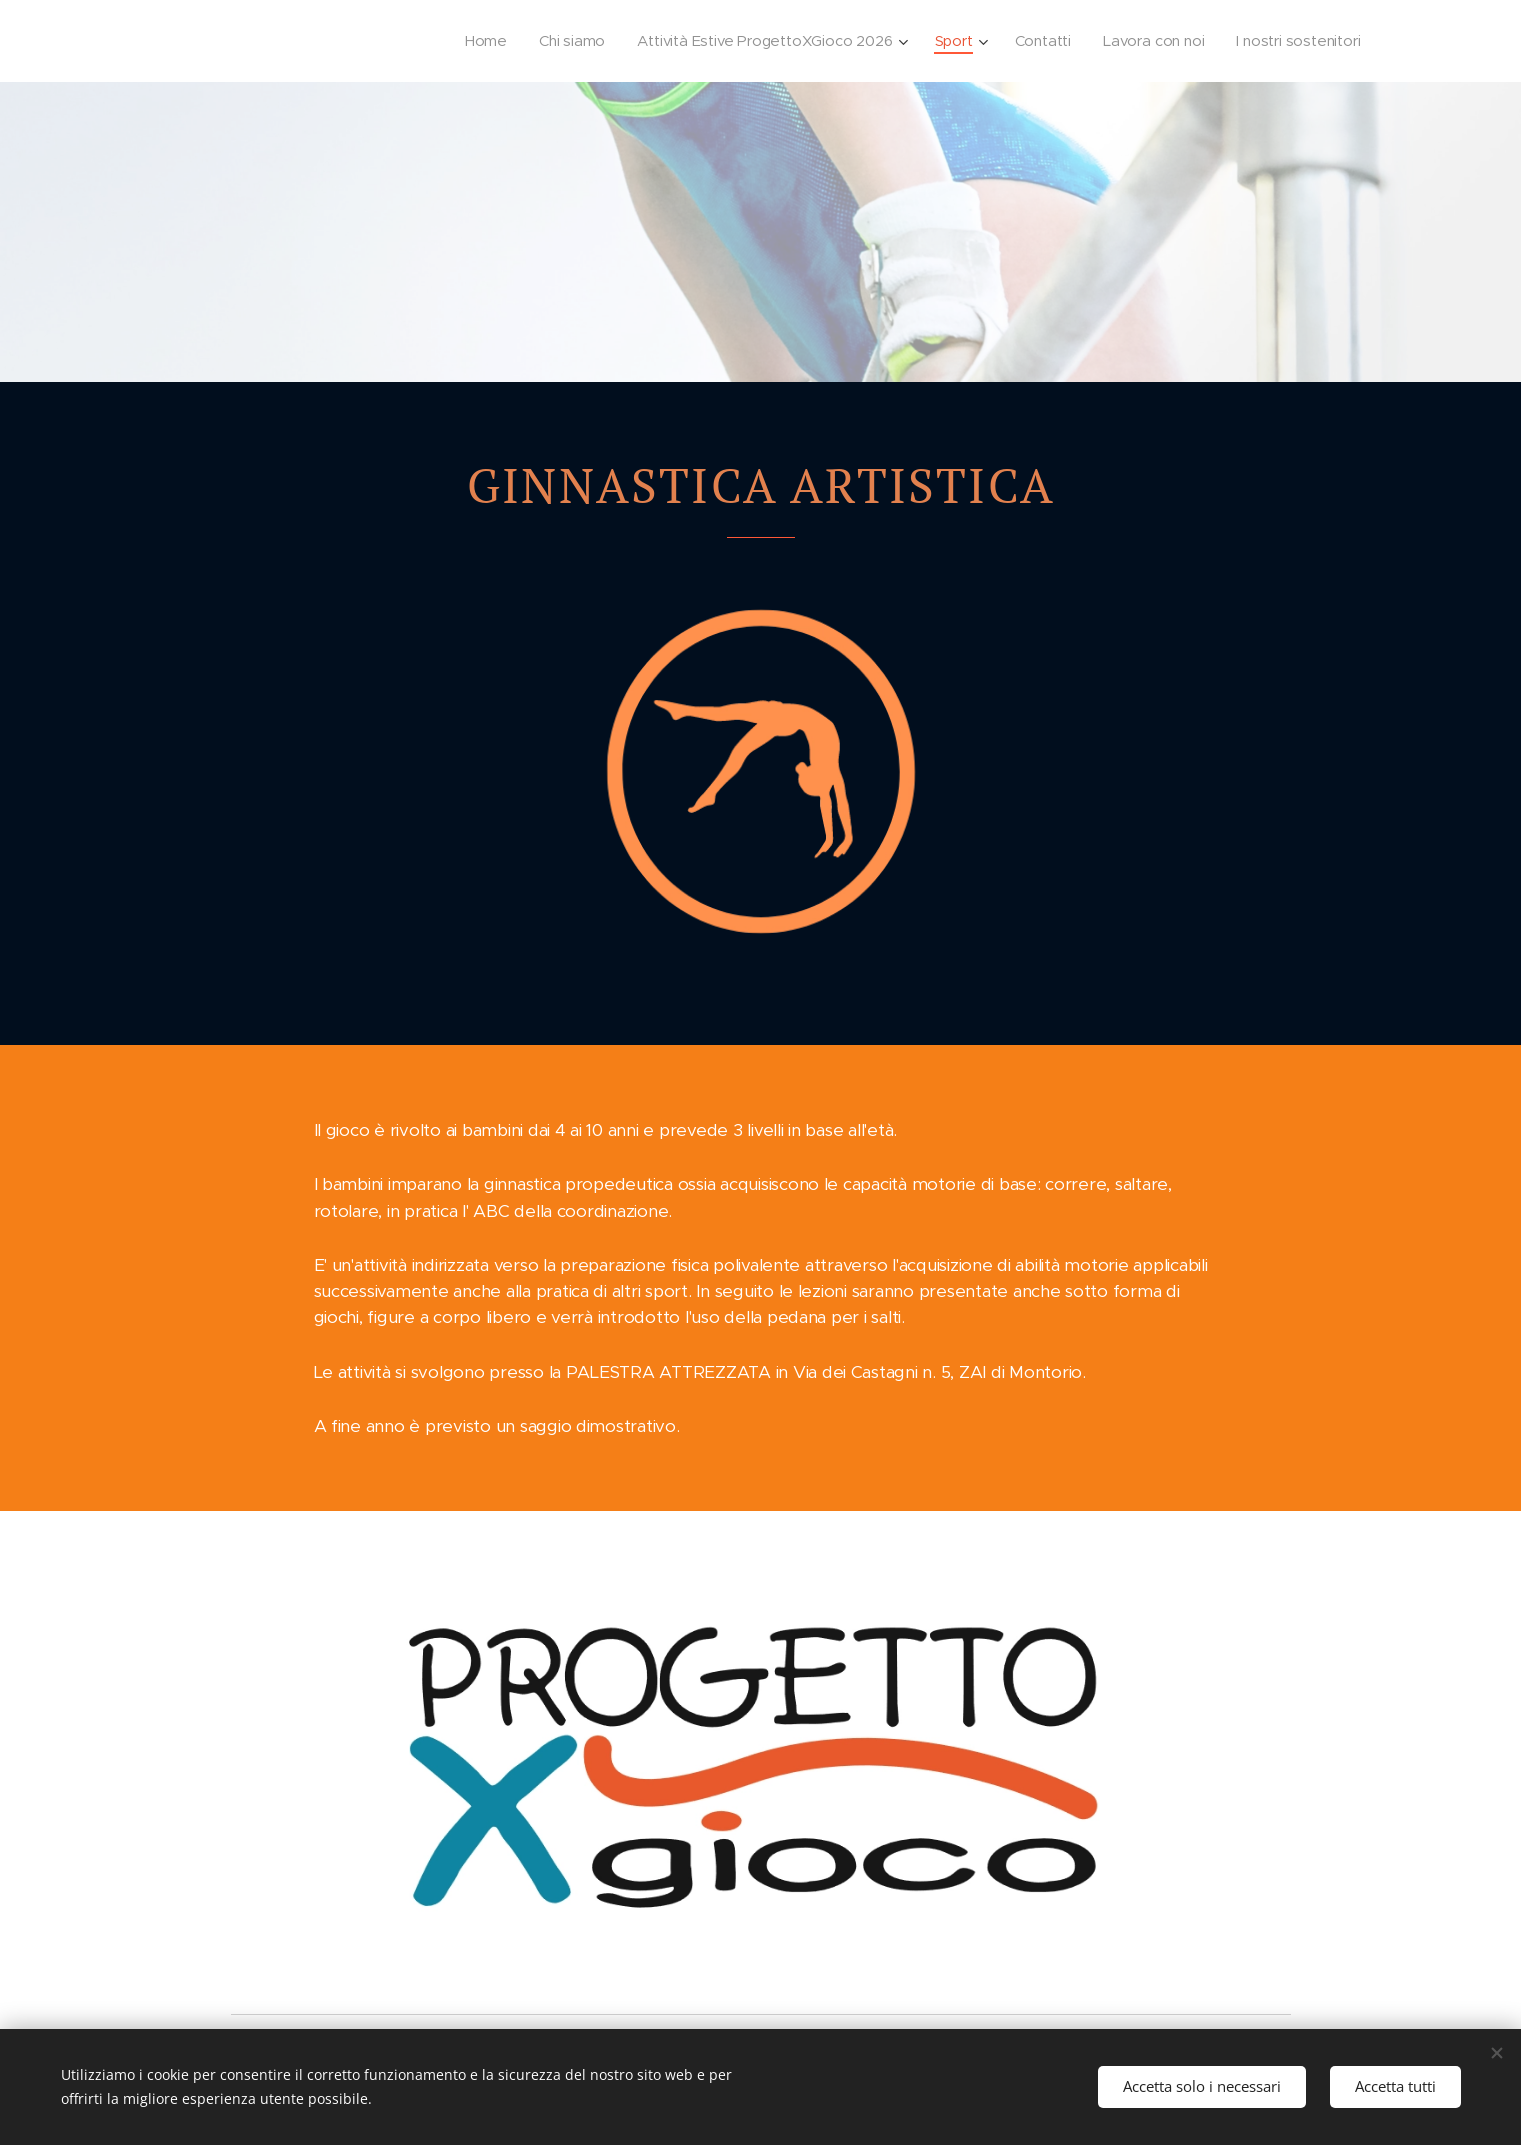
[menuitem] (471, 41)
